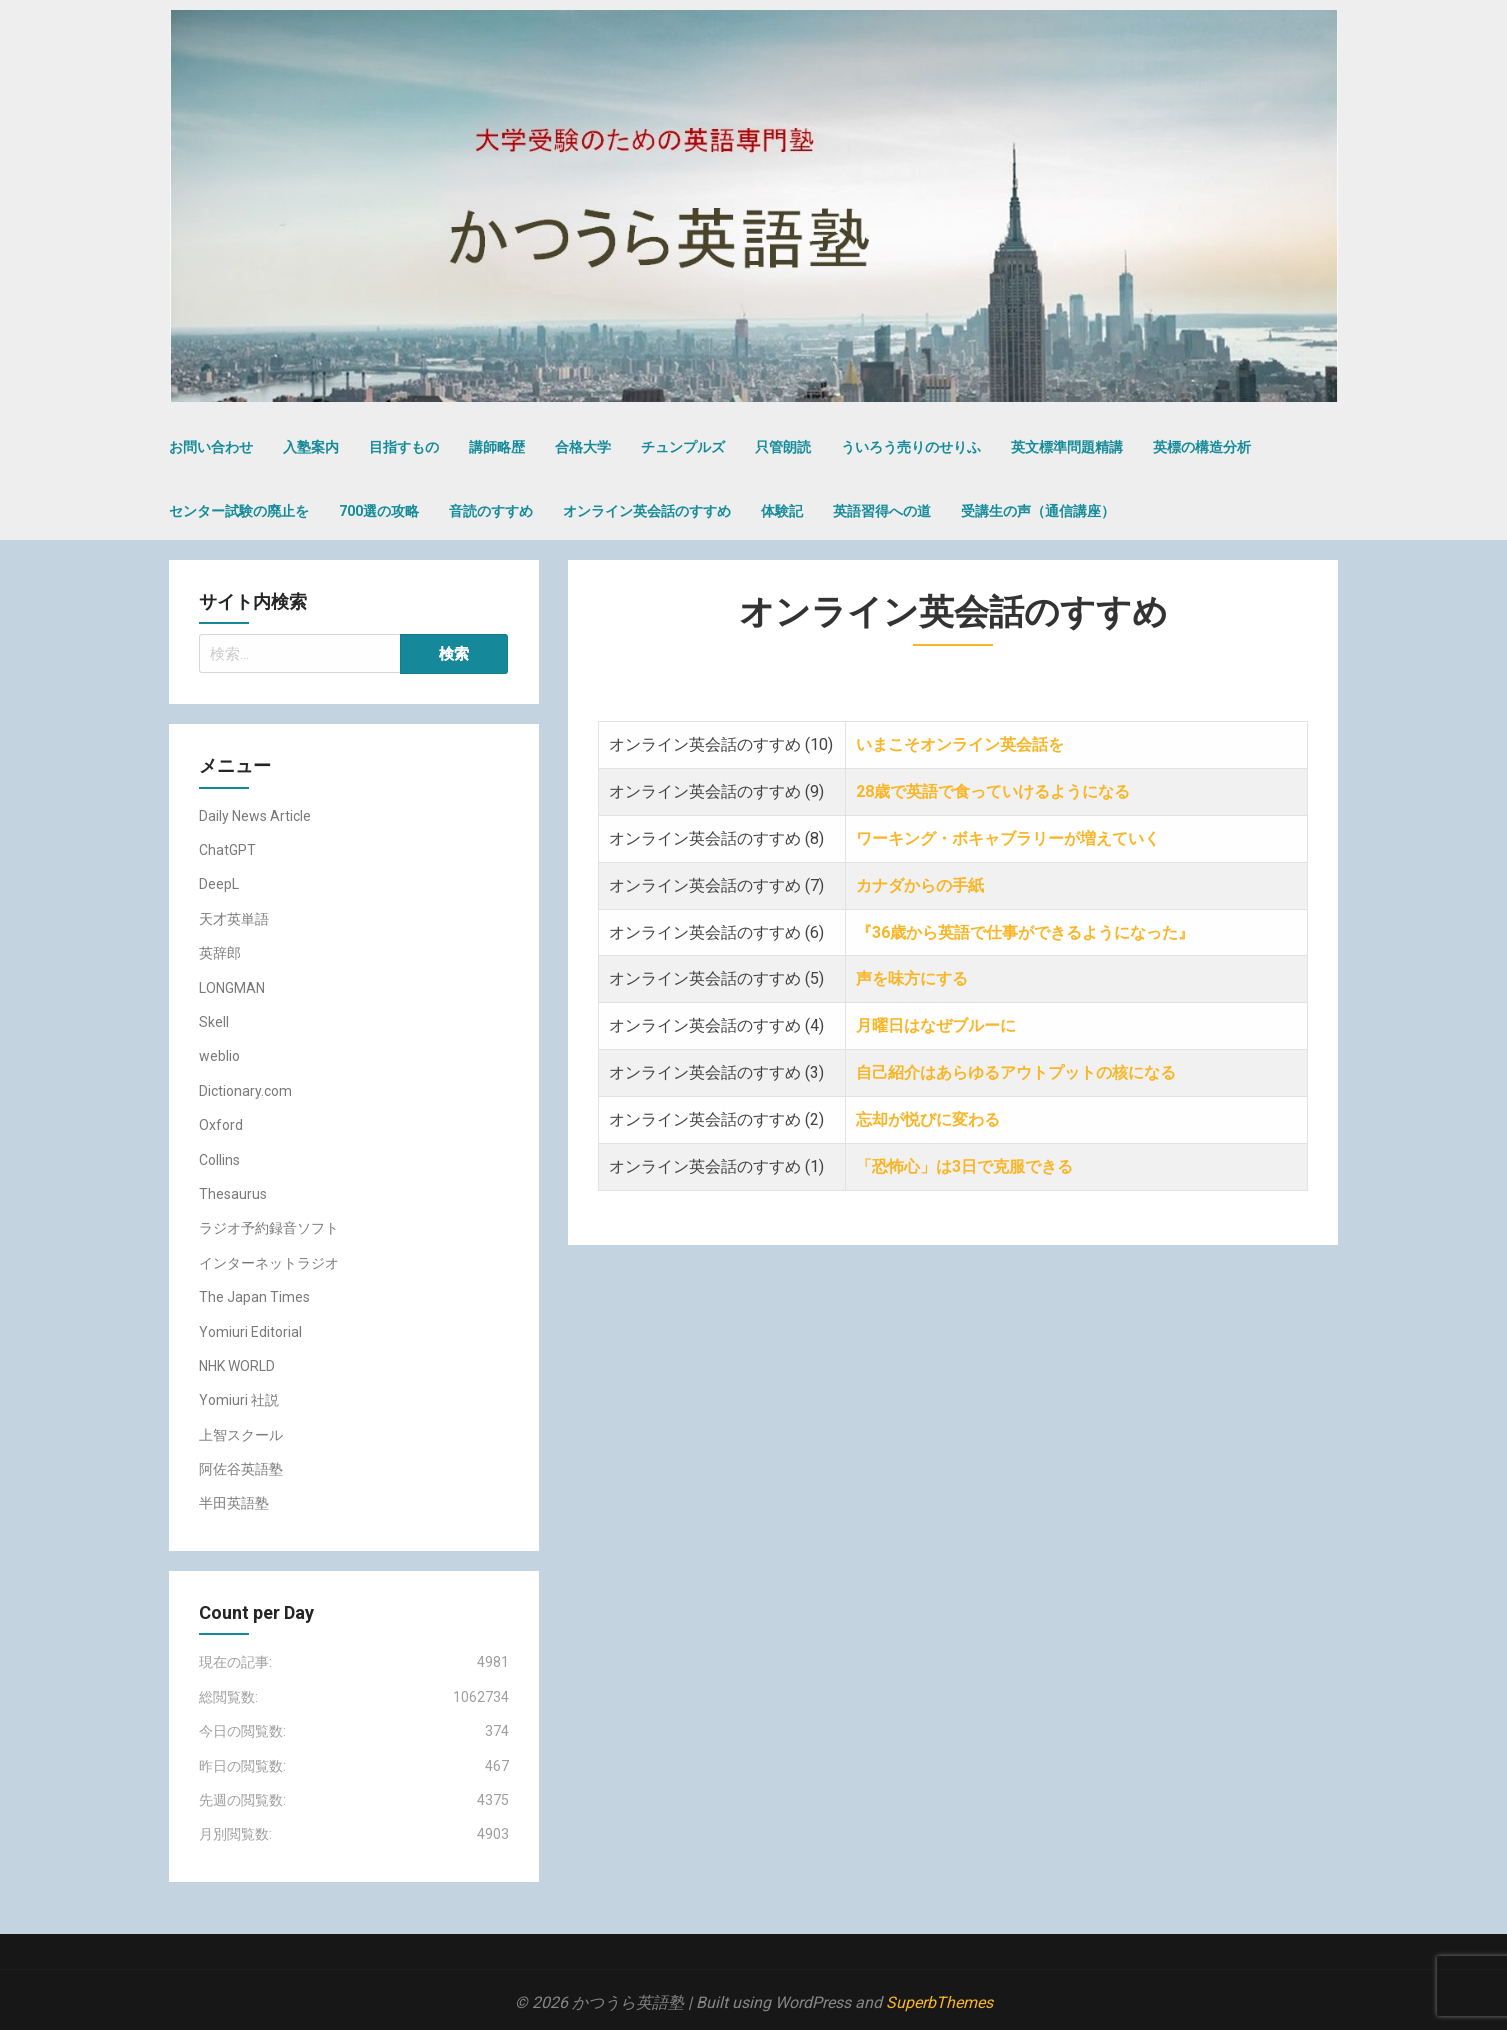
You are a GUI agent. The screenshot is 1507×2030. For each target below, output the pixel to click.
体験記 (782, 511)
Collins (219, 1160)
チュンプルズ (683, 447)
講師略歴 (497, 447)
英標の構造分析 (1202, 447)
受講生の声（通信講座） (1038, 511)
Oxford (221, 1125)
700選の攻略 (379, 511)
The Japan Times (254, 1297)
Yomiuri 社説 (239, 1400)
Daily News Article (255, 816)
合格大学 (583, 447)
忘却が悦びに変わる (928, 1119)
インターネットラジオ (269, 1263)
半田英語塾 (234, 1503)
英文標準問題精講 (1067, 447)
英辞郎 (220, 953)
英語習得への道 (882, 511)
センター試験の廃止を (239, 511)
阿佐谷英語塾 (241, 1469)
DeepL (219, 884)
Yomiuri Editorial (250, 1332)
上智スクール (241, 1435)
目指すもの (404, 447)
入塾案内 (311, 447)
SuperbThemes (939, 2002)
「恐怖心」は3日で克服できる (966, 1166)
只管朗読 (783, 447)
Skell (214, 1022)
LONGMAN (232, 988)
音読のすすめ (491, 511)
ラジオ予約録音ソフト (269, 1228)
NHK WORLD (237, 1366)
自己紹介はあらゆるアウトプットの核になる (1018, 1072)
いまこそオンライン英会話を (960, 744)
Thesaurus (233, 1194)
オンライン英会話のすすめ (647, 511)
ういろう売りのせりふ (911, 447)
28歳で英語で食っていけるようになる (993, 791)
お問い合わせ (211, 447)
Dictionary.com (245, 1091)
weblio (219, 1056)
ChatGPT (227, 850)
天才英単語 (234, 919)
